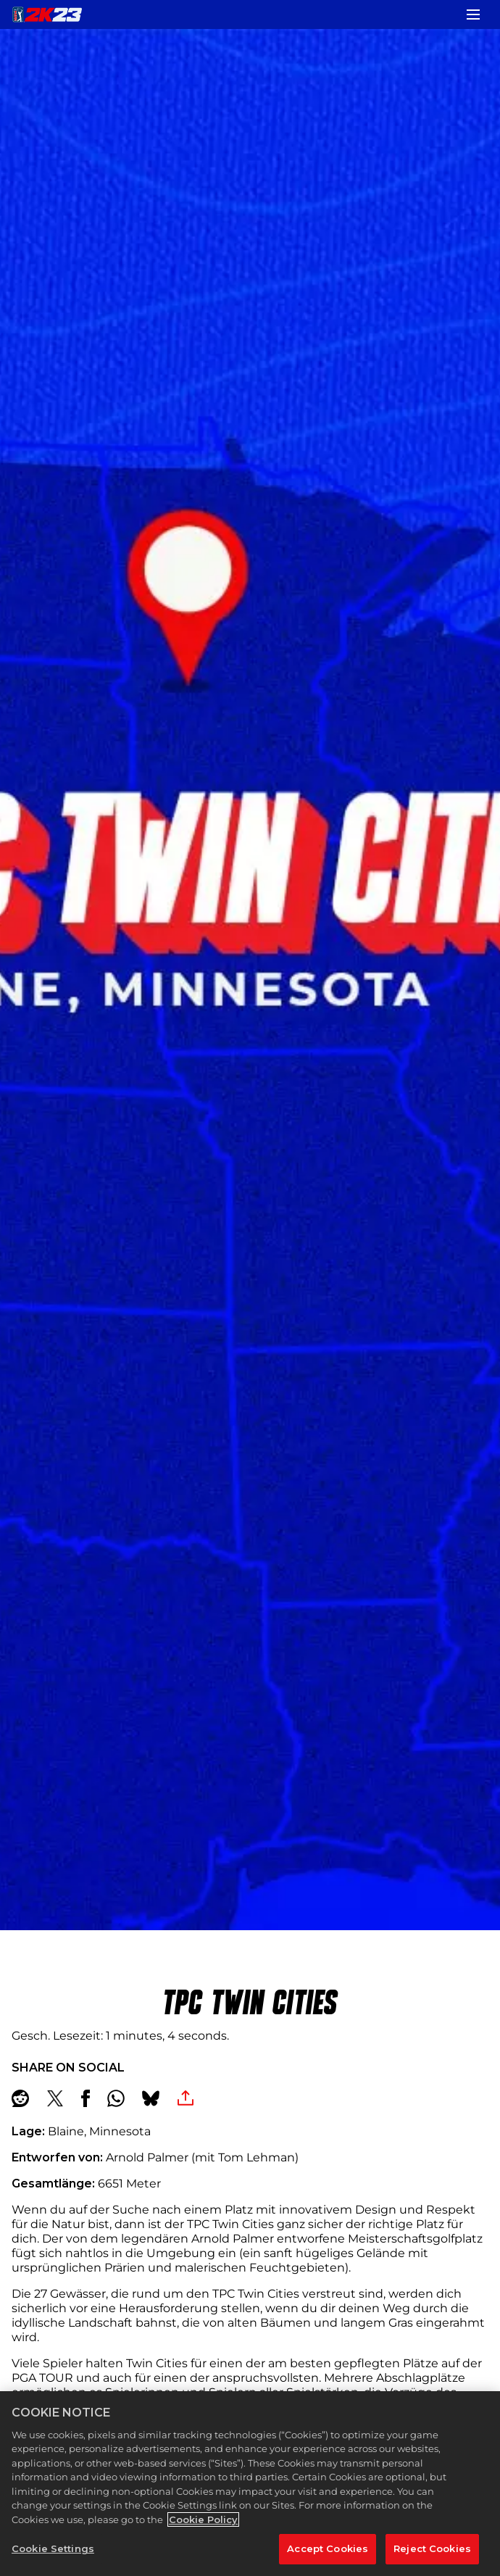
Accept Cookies (327, 2548)
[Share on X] (55, 2098)
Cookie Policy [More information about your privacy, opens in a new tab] (203, 2519)
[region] (250, 2483)
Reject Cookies (432, 2548)
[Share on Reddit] (20, 2098)
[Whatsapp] (116, 2098)
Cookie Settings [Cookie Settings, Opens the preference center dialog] (53, 2548)
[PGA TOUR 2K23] (47, 14)
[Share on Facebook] (85, 2098)
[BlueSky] (150, 2098)
